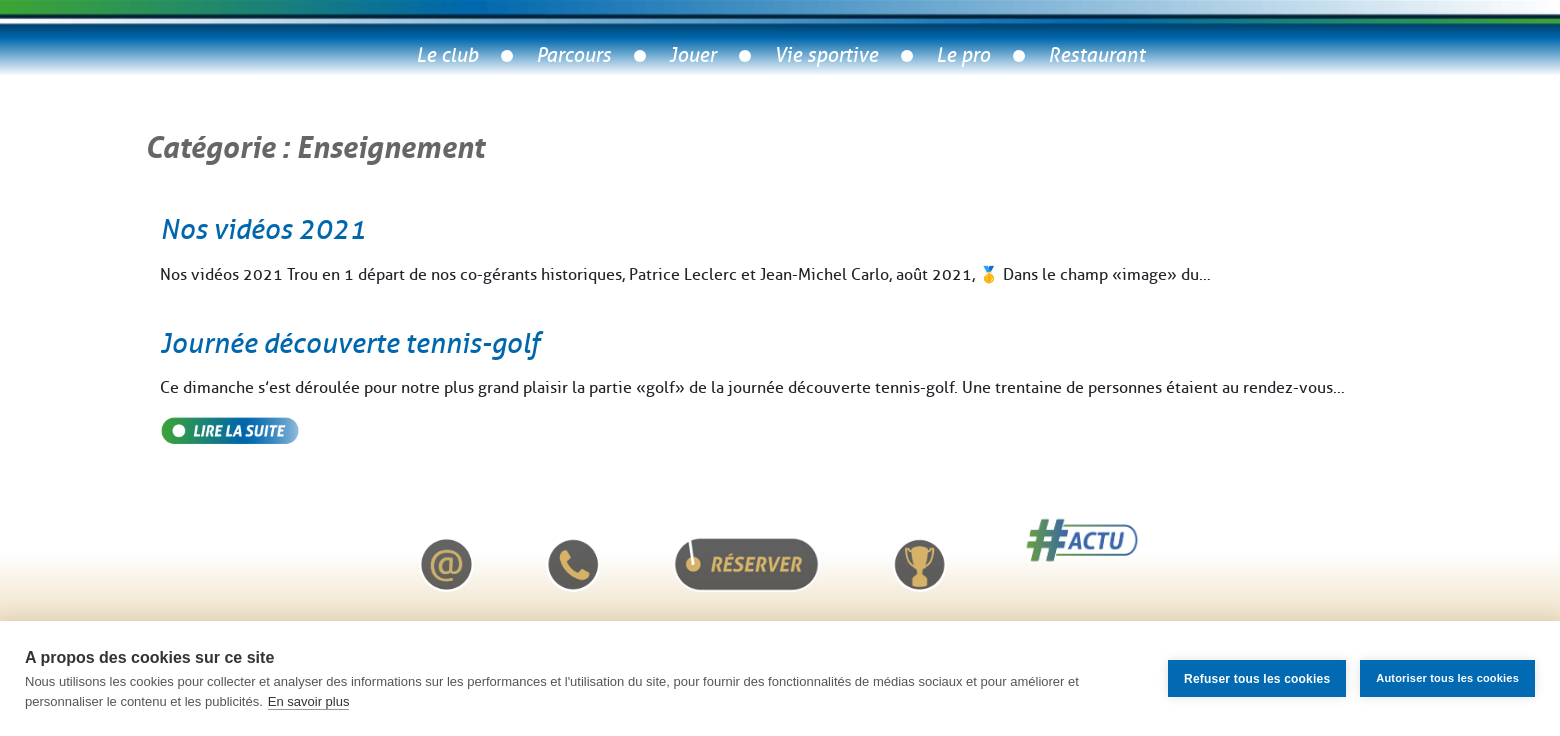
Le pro (963, 55)
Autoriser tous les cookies (1447, 678)
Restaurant (1096, 55)
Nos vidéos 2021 (263, 229)
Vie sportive (826, 55)
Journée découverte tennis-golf (349, 343)
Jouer (692, 55)
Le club (447, 55)
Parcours (573, 55)
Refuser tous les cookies (1257, 679)
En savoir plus (309, 701)
